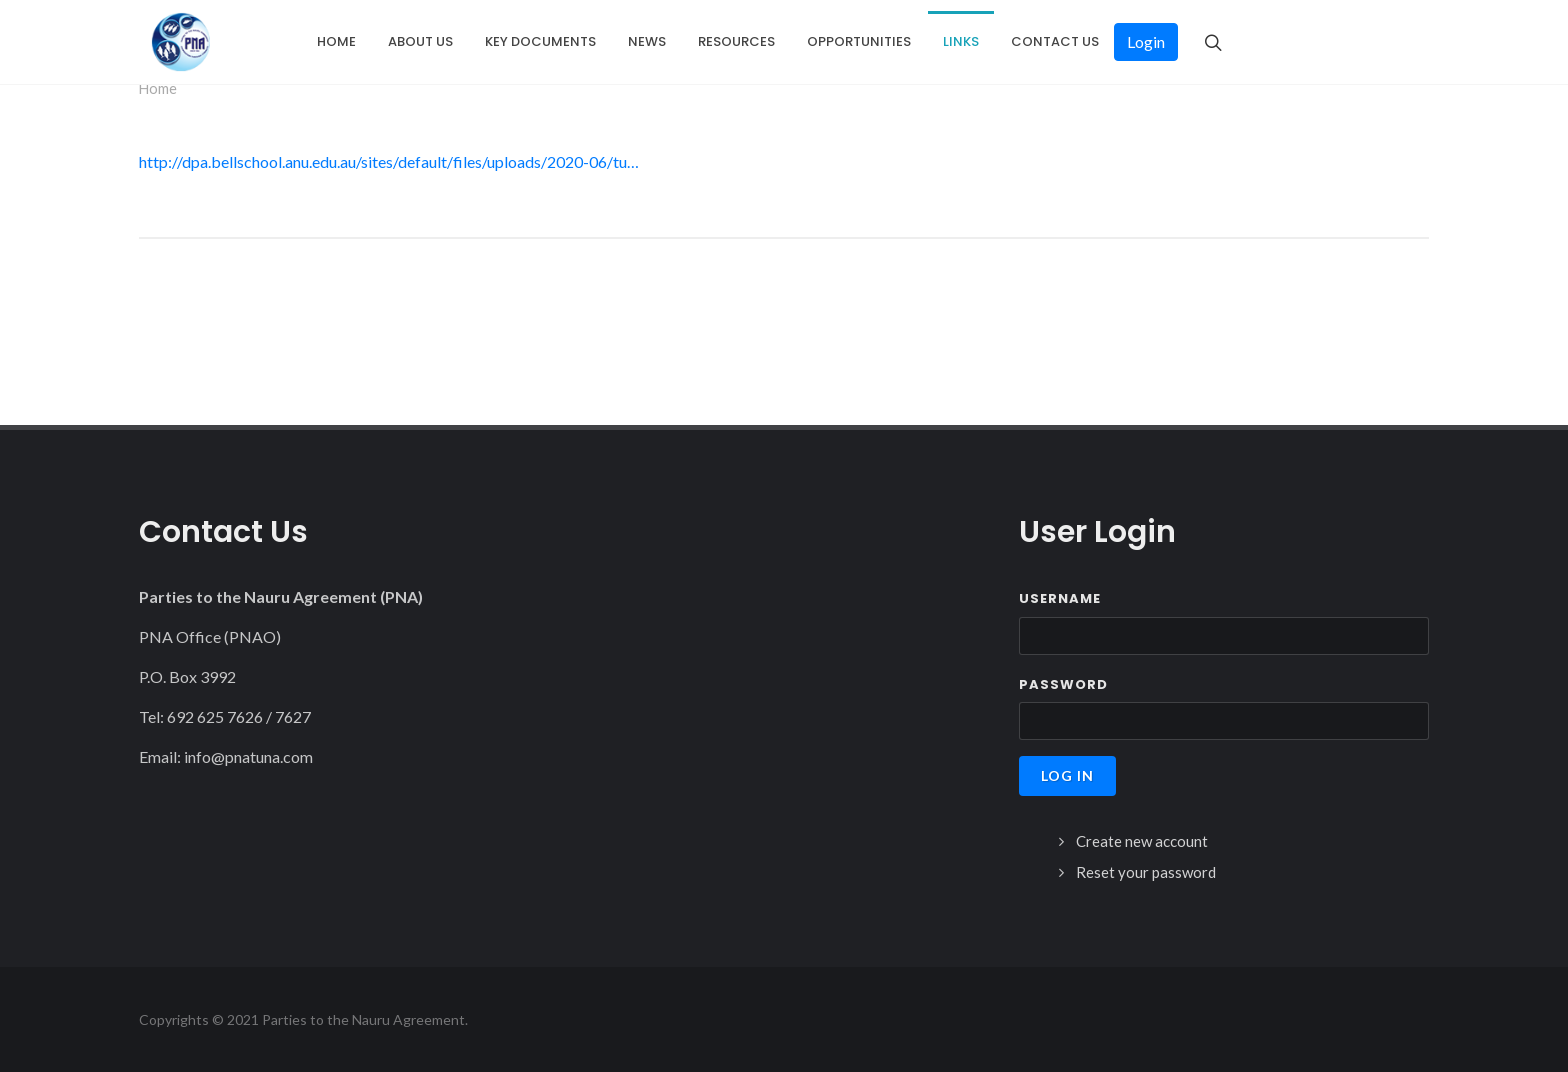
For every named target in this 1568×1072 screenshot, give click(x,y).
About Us (420, 41)
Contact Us (1055, 41)
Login (1146, 41)
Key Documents (540, 41)
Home (336, 41)
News (647, 41)
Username (1060, 598)
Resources (736, 41)
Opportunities (859, 41)
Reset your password (1146, 872)
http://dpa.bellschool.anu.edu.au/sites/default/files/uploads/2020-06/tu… (389, 161)
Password (1063, 684)
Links (961, 41)
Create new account (1142, 841)
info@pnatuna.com (248, 756)
